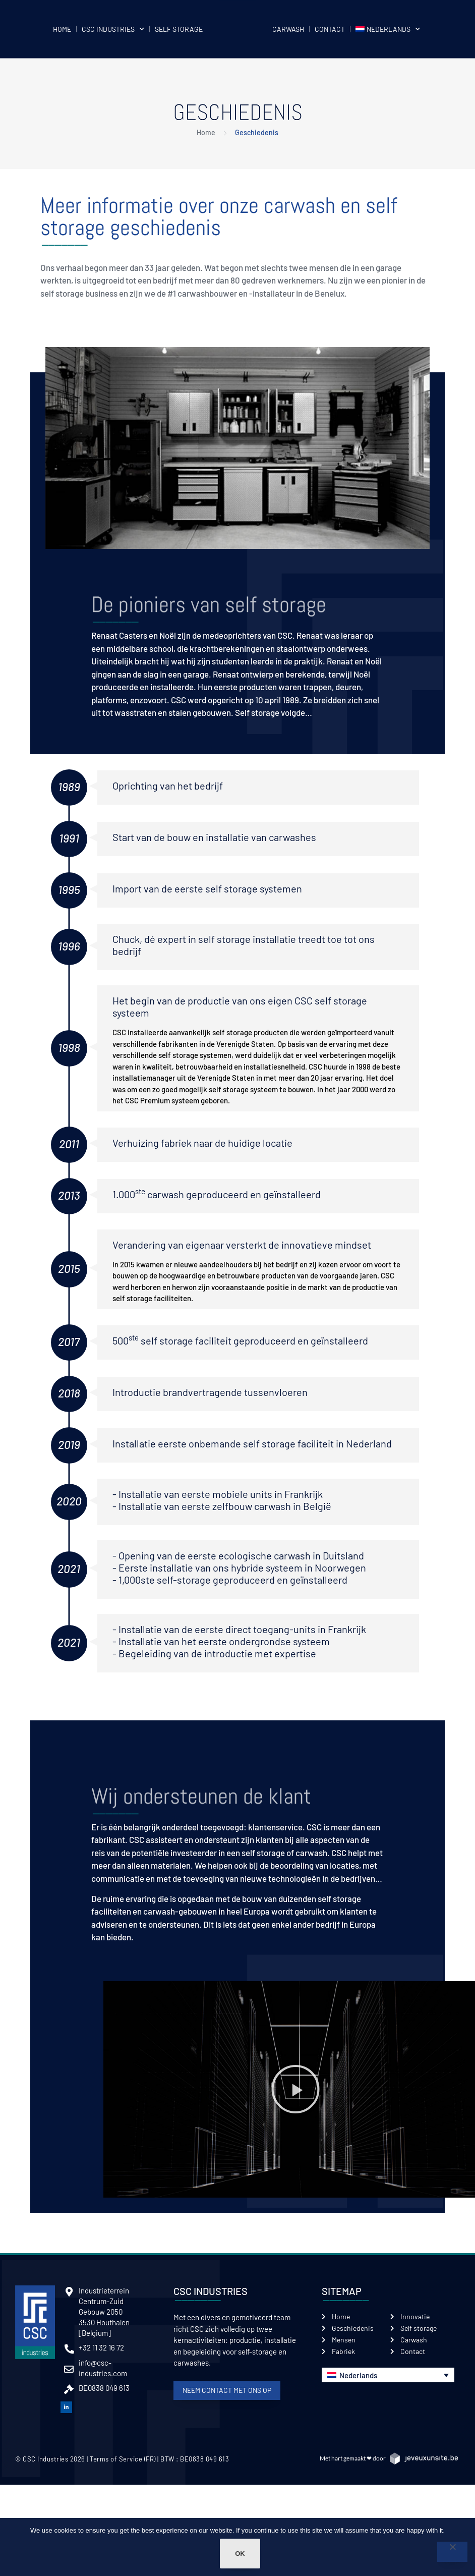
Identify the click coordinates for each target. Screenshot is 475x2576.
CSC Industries (113, 29)
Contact (330, 29)
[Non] (452, 2552)
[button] (295, 2089)
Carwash (288, 29)
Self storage (179, 29)
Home (62, 29)
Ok (240, 2553)
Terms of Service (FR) (123, 2459)
